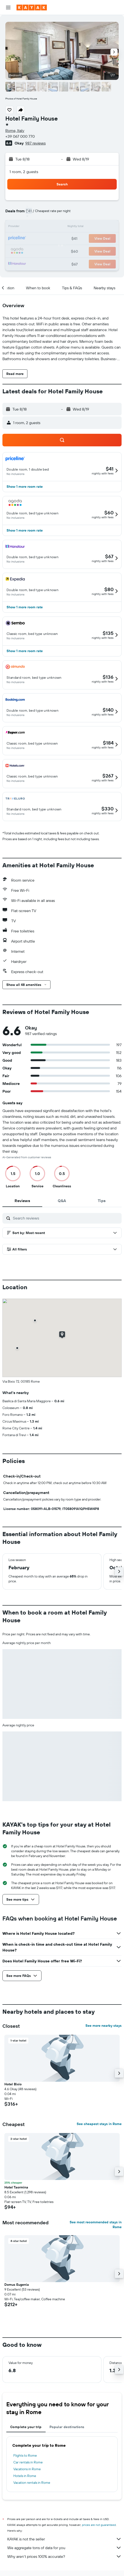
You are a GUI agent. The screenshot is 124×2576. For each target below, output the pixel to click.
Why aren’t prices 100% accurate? (64, 2556)
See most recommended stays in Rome (96, 2224)
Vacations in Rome (27, 2469)
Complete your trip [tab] (26, 2427)
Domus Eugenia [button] (16, 2284)
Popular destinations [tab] (67, 2427)
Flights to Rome (25, 2455)
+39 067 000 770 (20, 136)
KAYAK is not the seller (64, 2539)
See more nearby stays (103, 2025)
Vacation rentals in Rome (31, 2482)
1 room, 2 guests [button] (23, 171)
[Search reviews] (66, 1218)
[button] (8, 7)
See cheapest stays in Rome (99, 2124)
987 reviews (35, 143)
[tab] (22, 1200)
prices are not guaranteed (99, 2525)
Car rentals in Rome (28, 2462)
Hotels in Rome (24, 2476)
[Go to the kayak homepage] (32, 7)
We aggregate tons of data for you (64, 2548)
